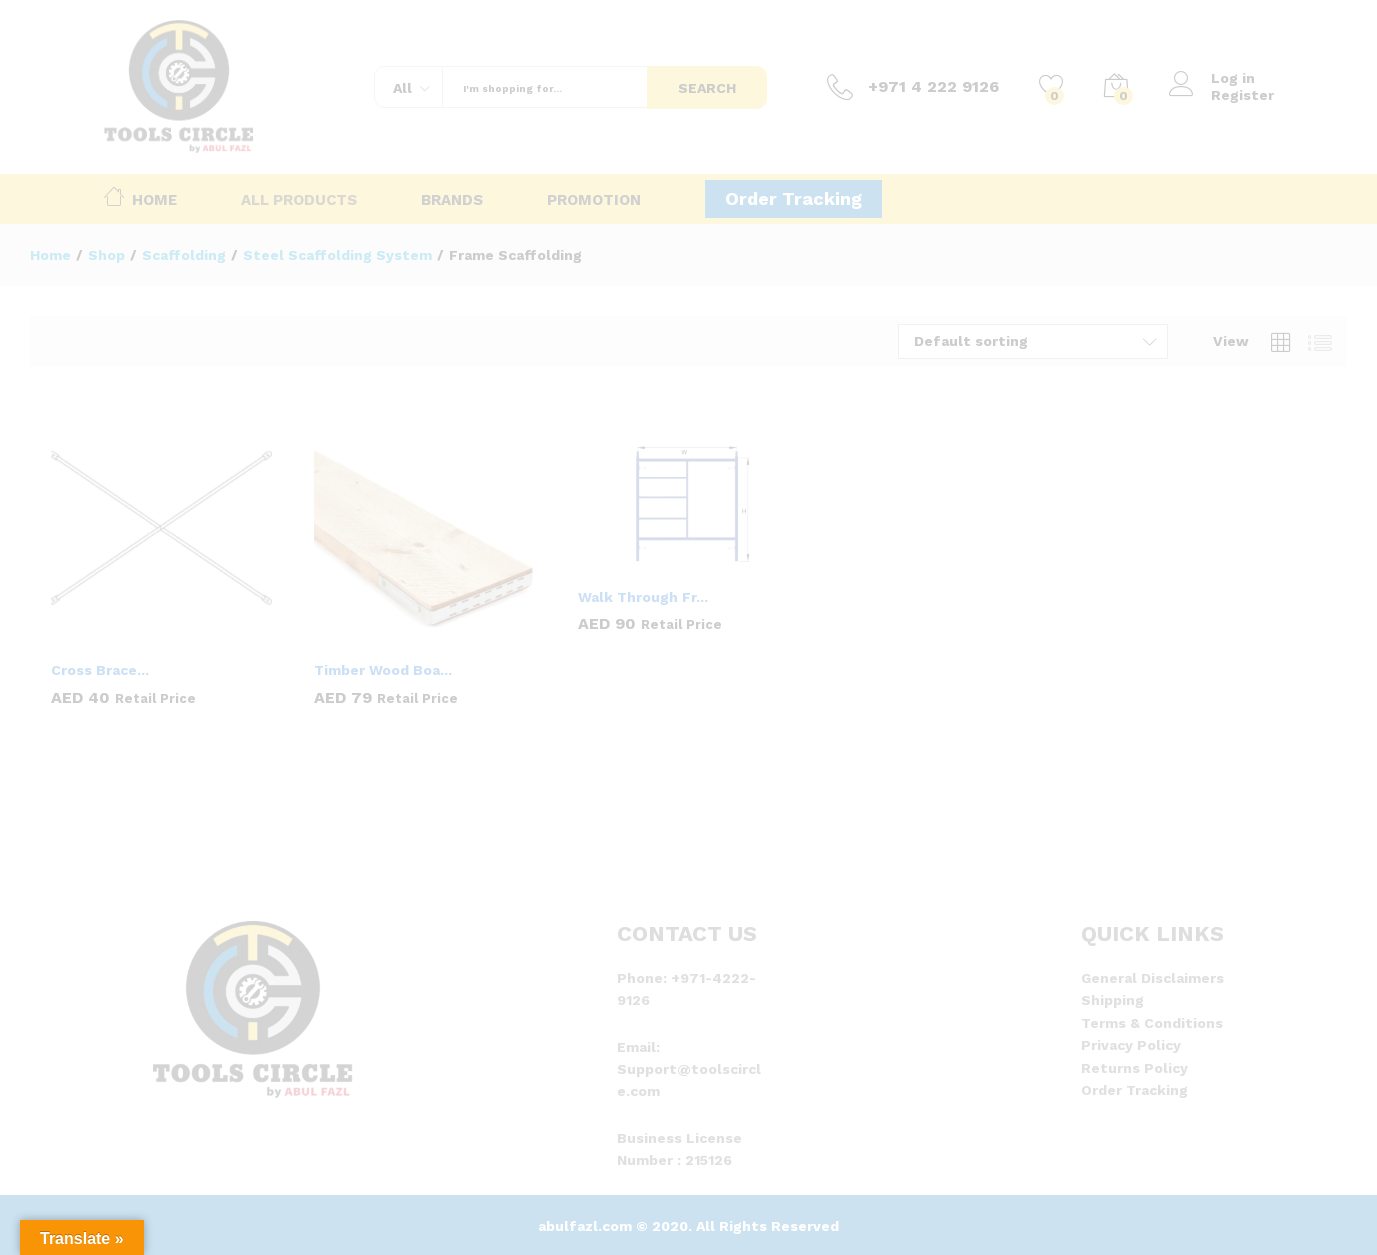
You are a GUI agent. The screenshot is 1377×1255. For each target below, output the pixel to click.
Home (140, 196)
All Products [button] (299, 200)
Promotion (594, 200)
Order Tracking (793, 198)
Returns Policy (1134, 1068)
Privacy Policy (1131, 1045)
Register (1242, 95)
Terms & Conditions (1152, 1023)
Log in (1212, 78)
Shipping (1112, 1000)
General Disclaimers (1152, 978)
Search (707, 88)
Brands (452, 200)
